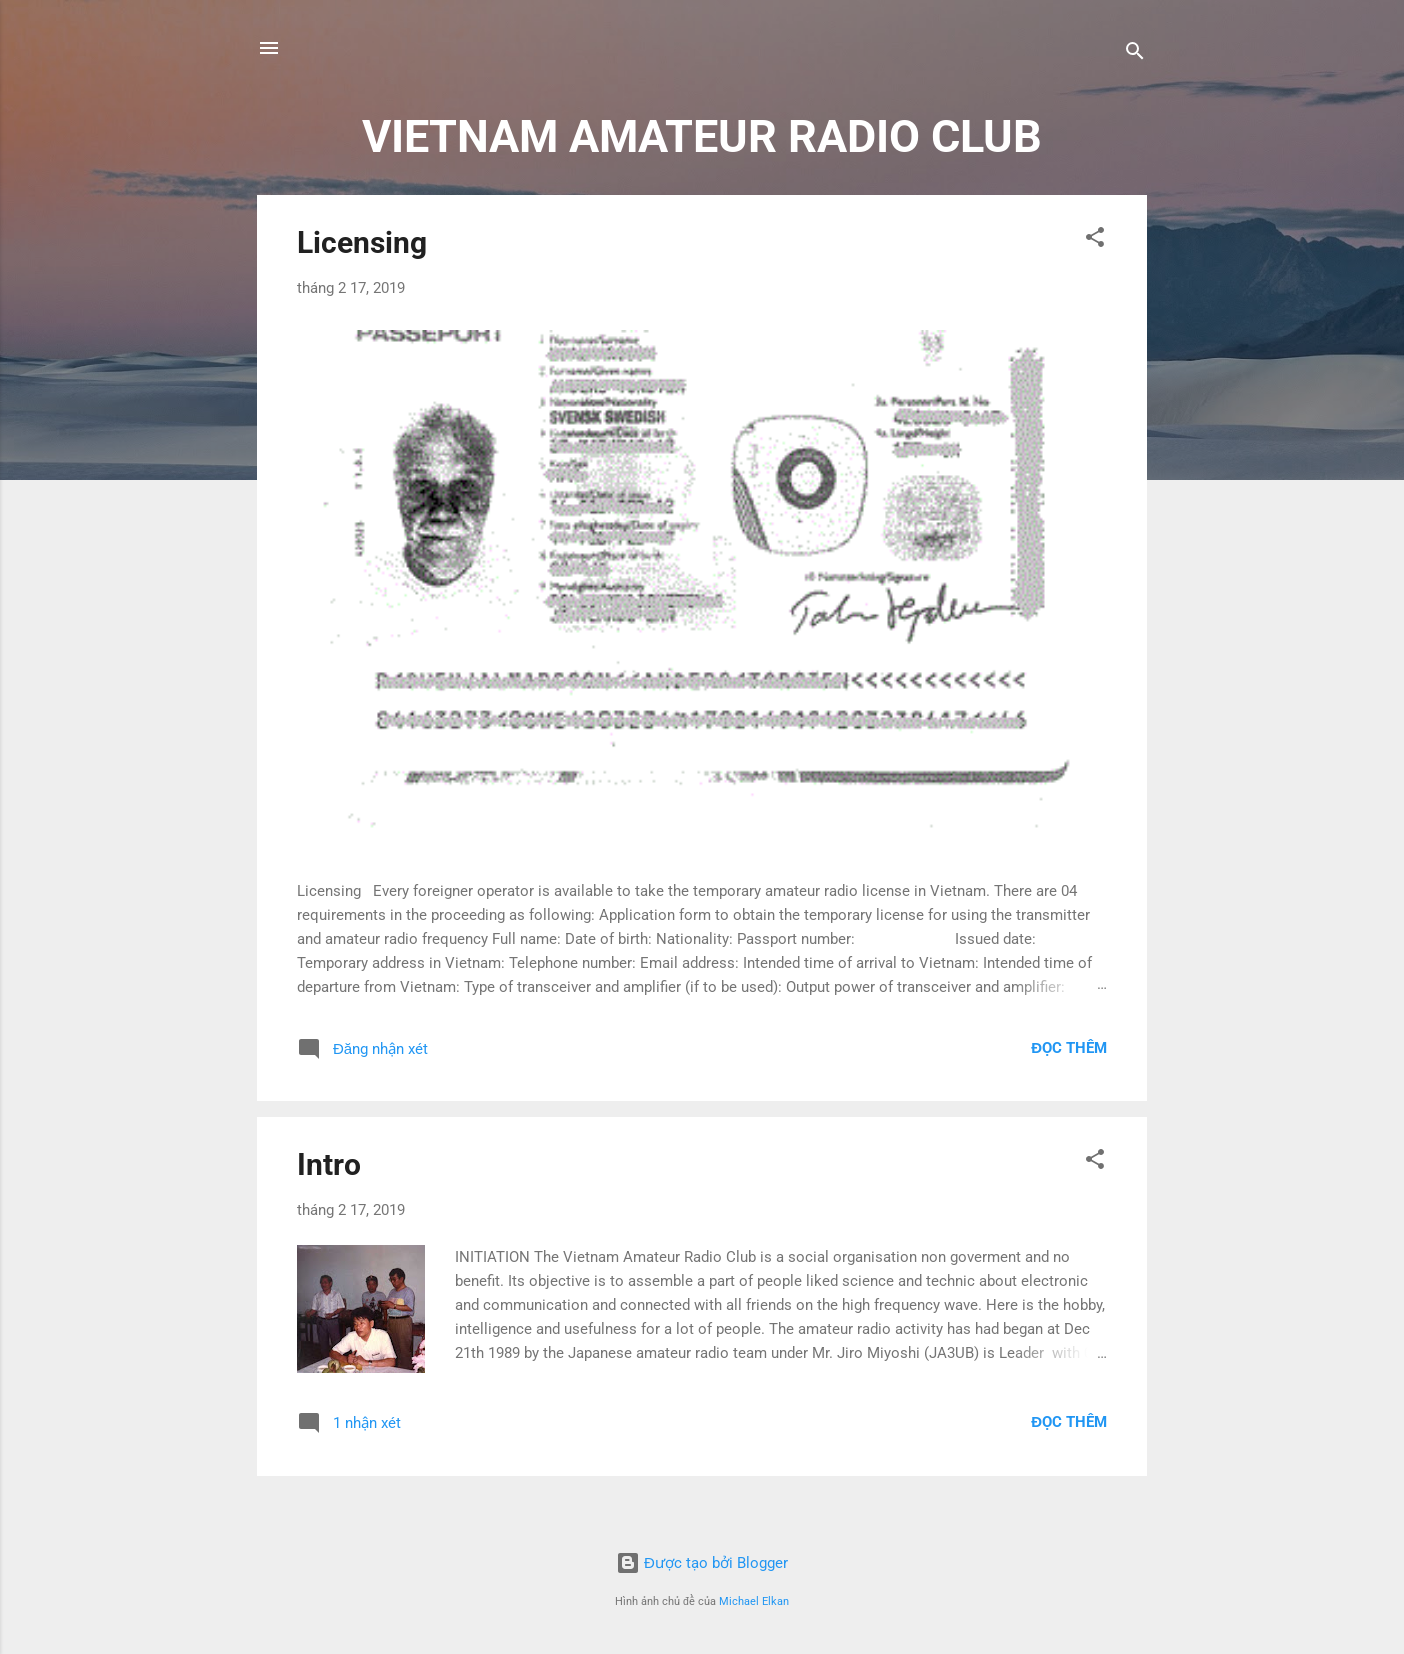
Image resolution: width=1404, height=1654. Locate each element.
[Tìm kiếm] (1135, 54)
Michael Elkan (754, 1601)
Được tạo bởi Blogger (702, 1563)
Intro (329, 1164)
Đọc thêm (1069, 1048)
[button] (1095, 240)
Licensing (362, 242)
